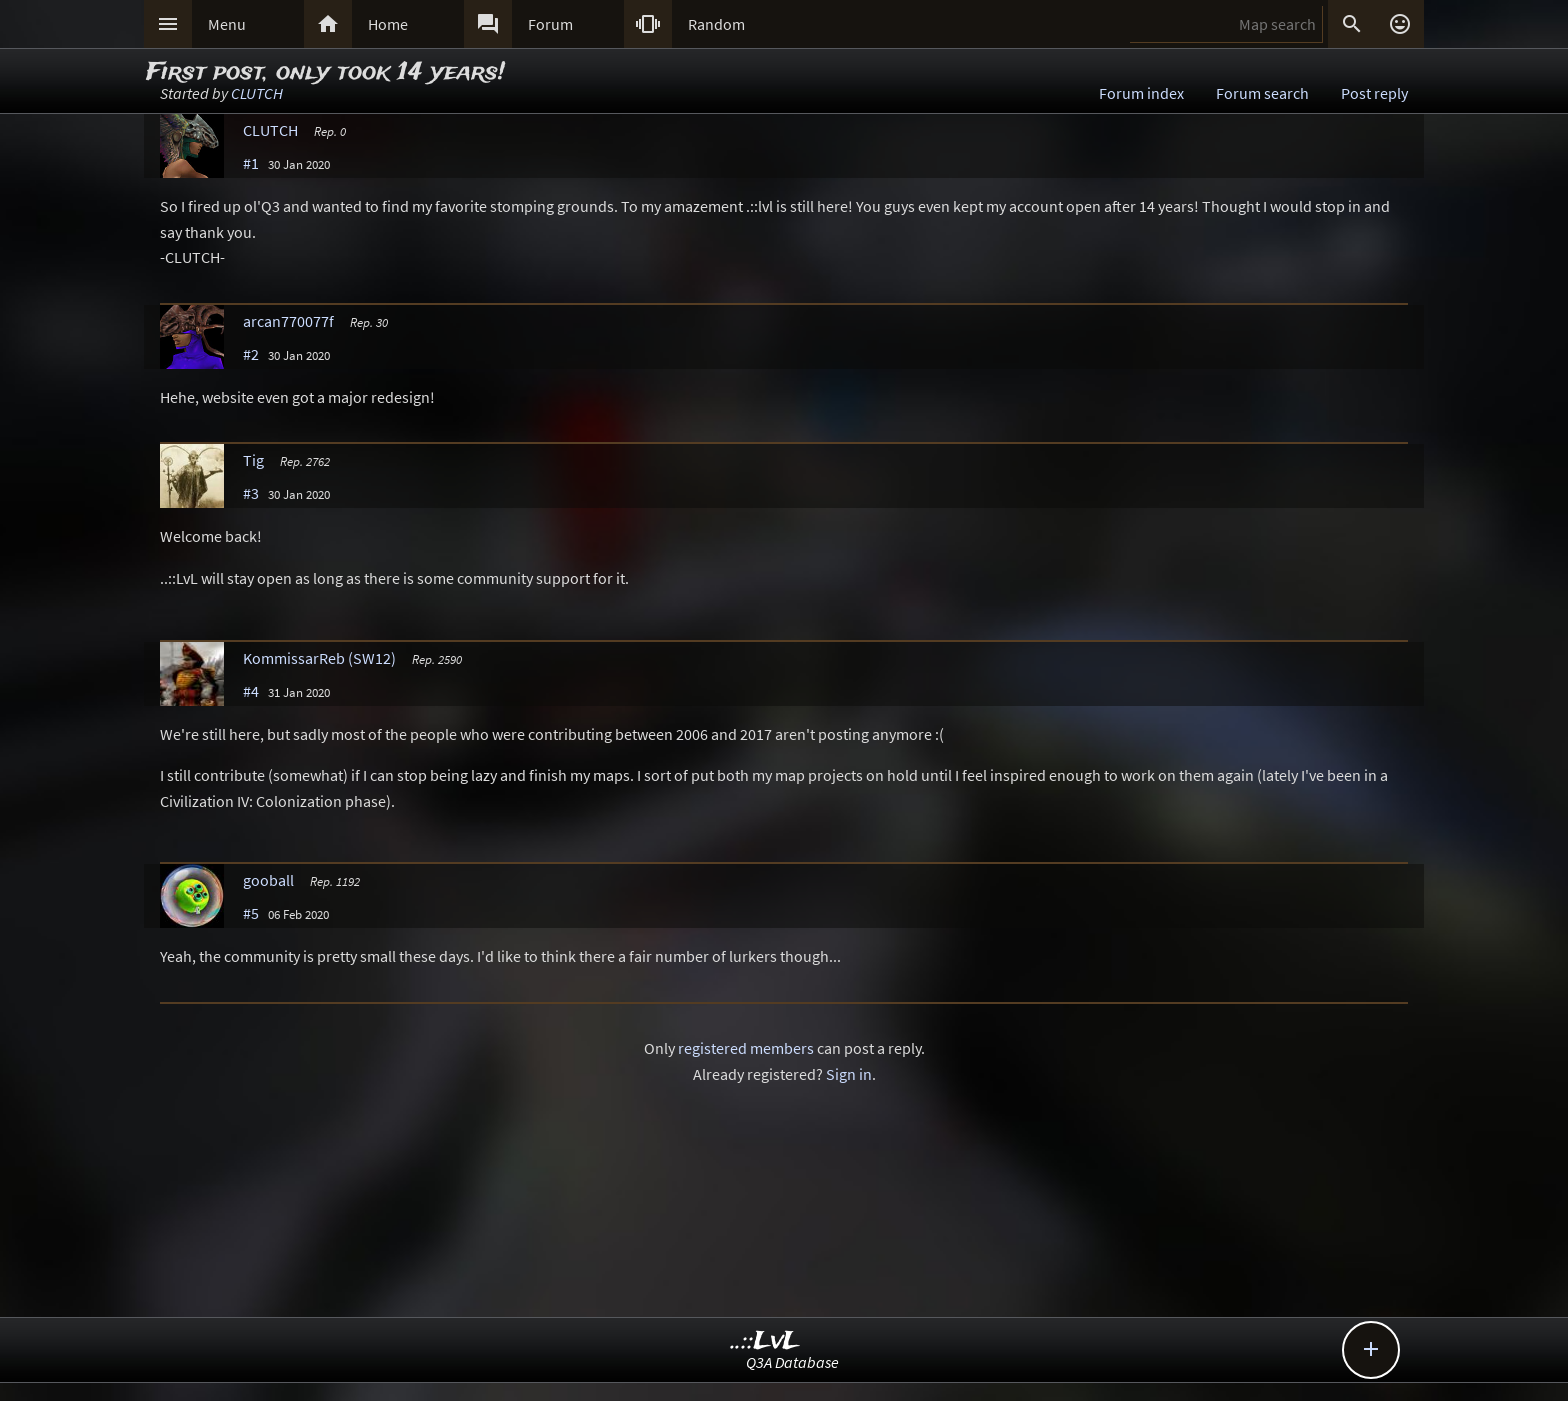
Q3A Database (792, 1362)
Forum (550, 24)
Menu (227, 24)
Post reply (1374, 93)
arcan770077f (288, 321)
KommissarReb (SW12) (319, 658)
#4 (251, 691)
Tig (253, 460)
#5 (251, 913)
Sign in (849, 1074)
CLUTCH (257, 93)
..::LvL (765, 1341)
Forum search (1262, 93)
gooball (268, 880)
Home (388, 24)
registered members (746, 1048)
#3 (251, 493)
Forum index (1141, 93)
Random (716, 24)
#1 (251, 163)
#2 (251, 354)
